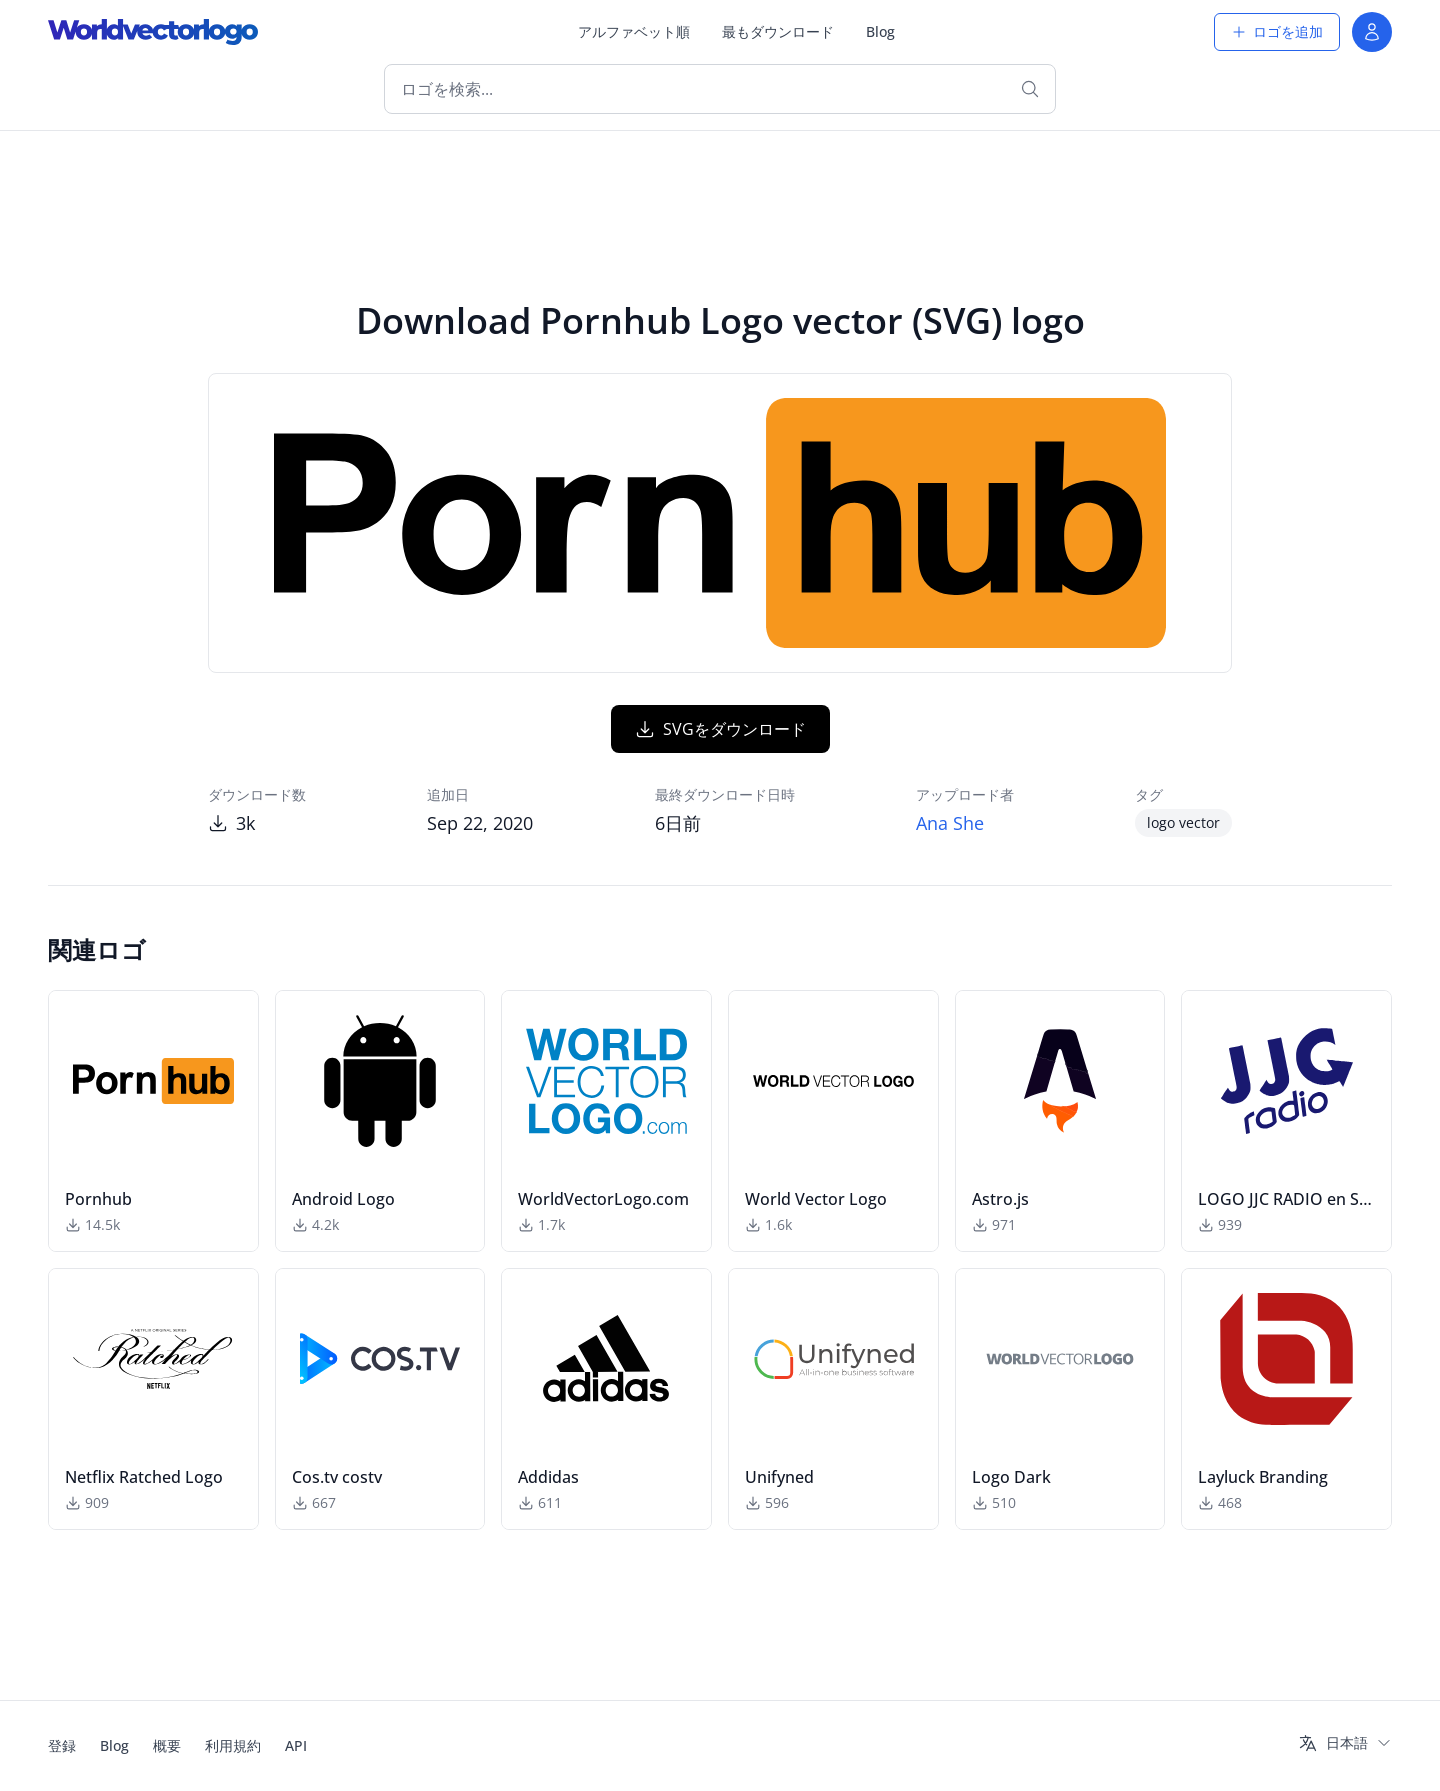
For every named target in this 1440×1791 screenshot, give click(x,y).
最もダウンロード (778, 31)
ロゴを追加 (1277, 31)
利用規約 (233, 1745)
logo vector (1183, 822)
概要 (167, 1745)
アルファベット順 (634, 31)
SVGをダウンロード (720, 729)
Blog (880, 31)
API (296, 1745)
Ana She (950, 823)
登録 (62, 1745)
